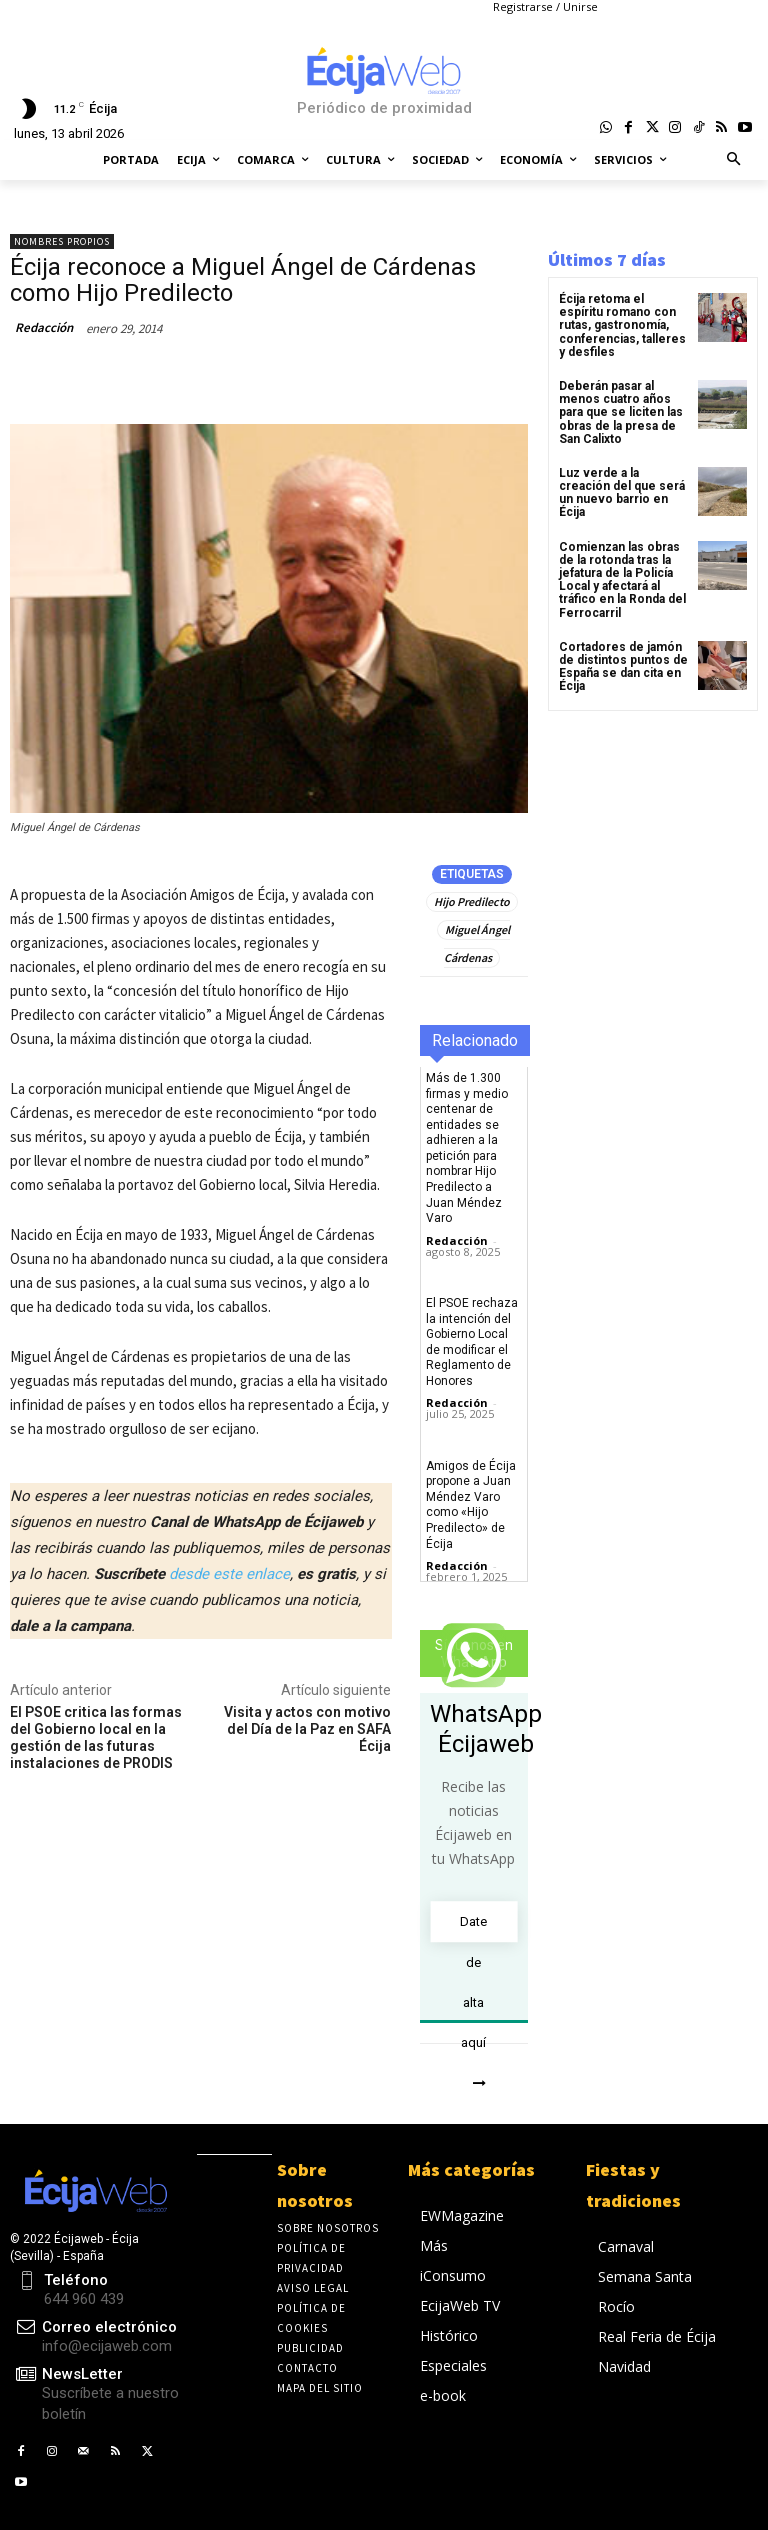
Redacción (44, 327)
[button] (734, 160)
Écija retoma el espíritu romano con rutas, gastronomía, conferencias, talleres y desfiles (622, 325)
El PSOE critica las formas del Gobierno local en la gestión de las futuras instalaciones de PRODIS (96, 1737)
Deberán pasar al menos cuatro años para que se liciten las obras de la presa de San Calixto (621, 412)
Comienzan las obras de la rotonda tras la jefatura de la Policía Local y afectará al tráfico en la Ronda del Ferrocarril (622, 580)
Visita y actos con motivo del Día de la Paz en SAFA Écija (307, 1729)
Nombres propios (62, 241)
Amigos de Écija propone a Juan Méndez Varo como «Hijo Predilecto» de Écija (471, 1505)
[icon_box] (96, 2395)
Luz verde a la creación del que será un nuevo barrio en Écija (622, 493)
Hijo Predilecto (472, 901)
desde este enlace (229, 1574)
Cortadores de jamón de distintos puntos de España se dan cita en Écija (623, 667)
